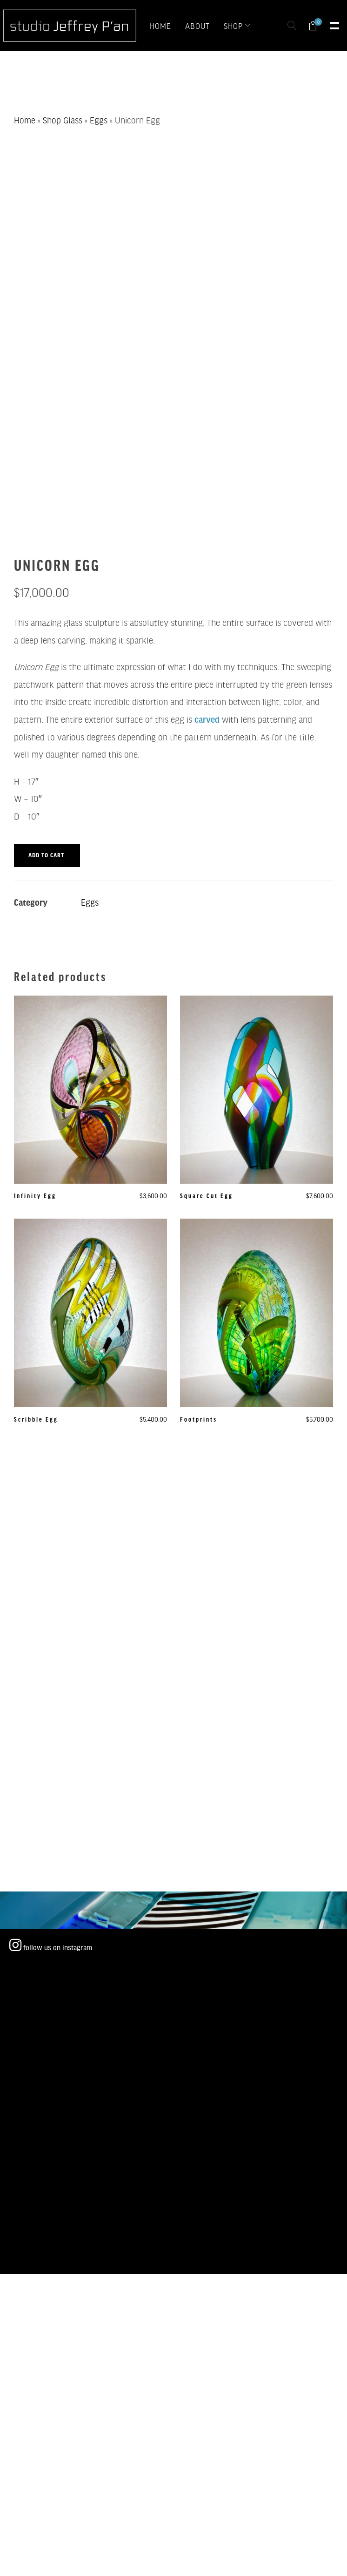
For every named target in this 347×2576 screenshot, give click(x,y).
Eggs (98, 120)
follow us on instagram (50, 1947)
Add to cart (46, 855)
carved (207, 719)
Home (24, 120)
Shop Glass (62, 120)
